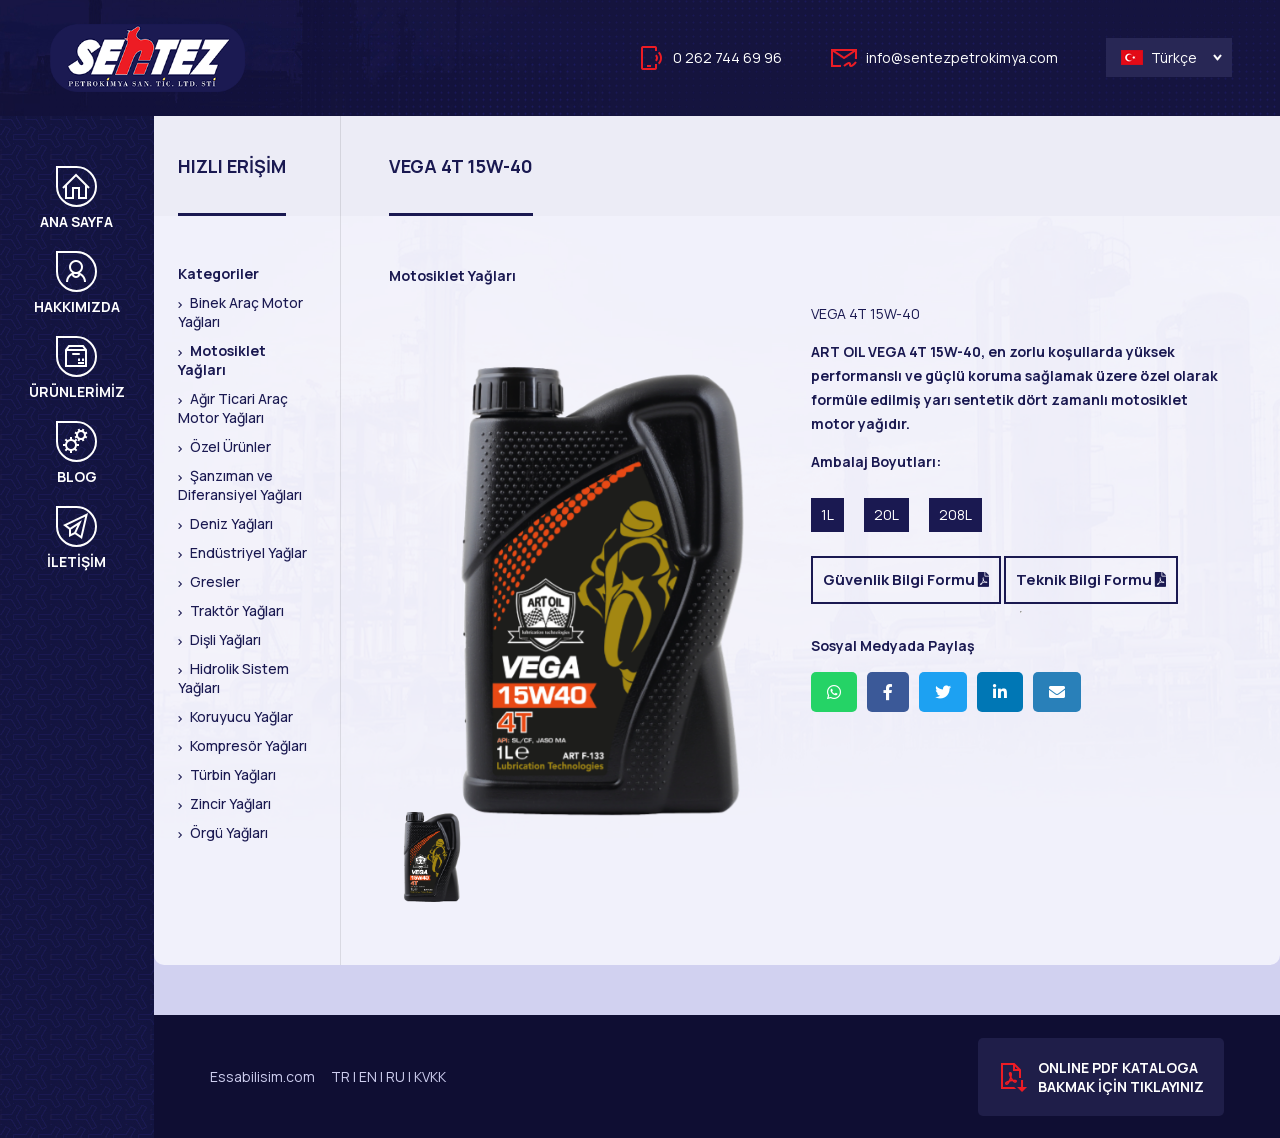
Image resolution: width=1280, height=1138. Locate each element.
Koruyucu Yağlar (240, 716)
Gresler (213, 581)
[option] (600, 589)
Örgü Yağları (227, 832)
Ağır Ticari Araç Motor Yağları (233, 408)
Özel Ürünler (229, 446)
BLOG (76, 453)
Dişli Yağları (224, 639)
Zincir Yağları (229, 803)
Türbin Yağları (231, 774)
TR (340, 1076)
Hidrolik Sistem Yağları (233, 678)
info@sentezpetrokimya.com (962, 57)
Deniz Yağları (230, 523)
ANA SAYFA (76, 198)
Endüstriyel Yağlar (247, 552)
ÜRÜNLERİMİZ (77, 368)
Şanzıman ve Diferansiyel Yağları (240, 485)
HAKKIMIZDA (77, 283)
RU (395, 1076)
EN (368, 1076)
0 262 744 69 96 (727, 57)
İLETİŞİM (76, 538)
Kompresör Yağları (247, 745)
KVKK (430, 1076)
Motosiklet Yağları (222, 360)
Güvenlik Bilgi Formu (906, 579)
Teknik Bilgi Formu (1091, 579)
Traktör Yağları (235, 610)
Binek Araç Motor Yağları (240, 312)
